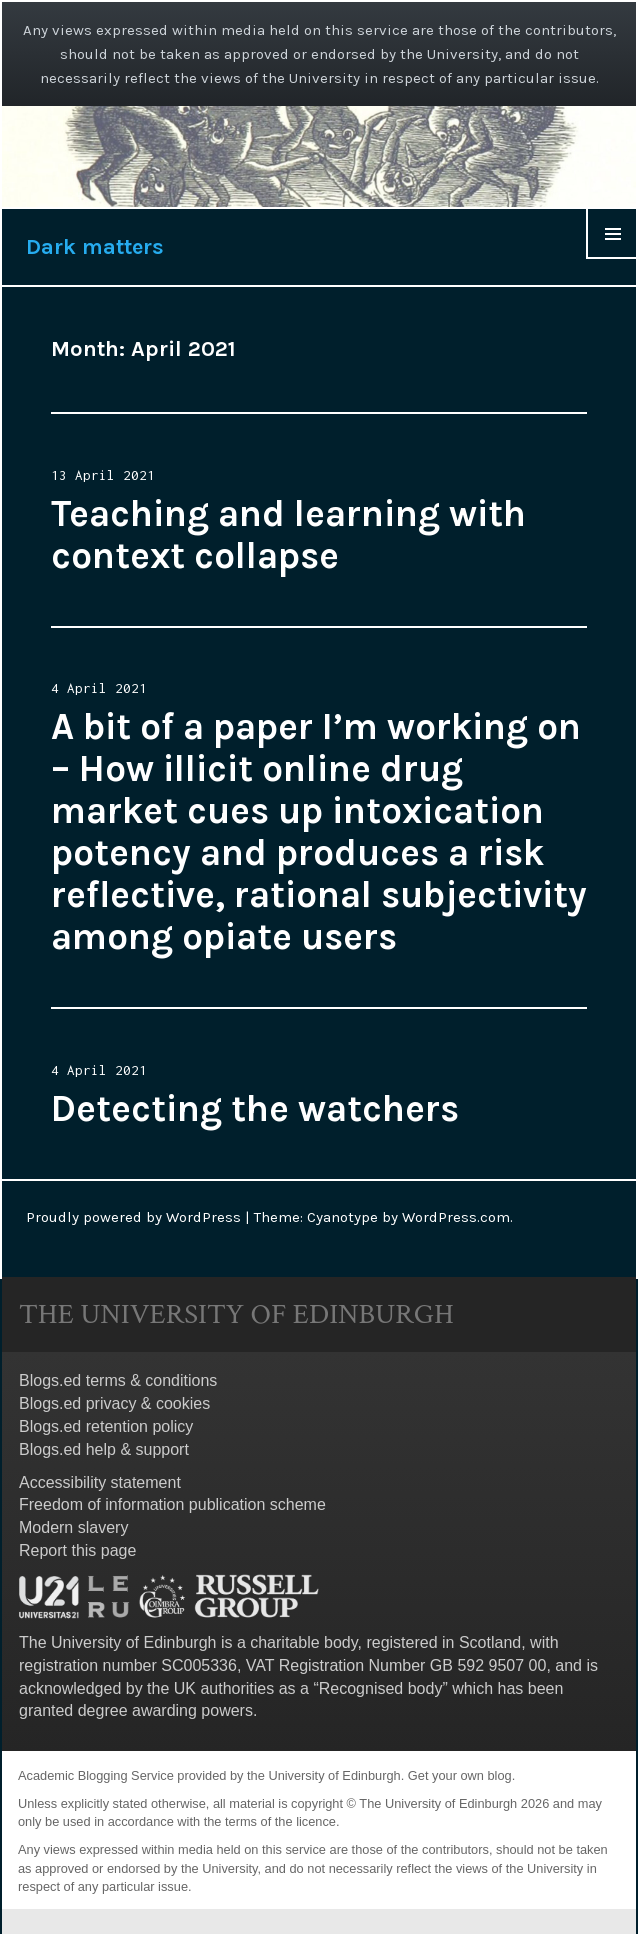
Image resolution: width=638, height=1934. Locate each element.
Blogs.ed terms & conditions (118, 1380)
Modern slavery (73, 1527)
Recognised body (381, 1688)
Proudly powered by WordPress (133, 1217)
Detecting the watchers (255, 1108)
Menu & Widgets (612, 258)
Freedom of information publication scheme (172, 1504)
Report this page (77, 1550)
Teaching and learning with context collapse (288, 534)
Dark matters (95, 247)
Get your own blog (460, 1775)
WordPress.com (456, 1217)
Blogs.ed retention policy (106, 1426)
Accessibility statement (100, 1482)
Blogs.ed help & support (104, 1449)
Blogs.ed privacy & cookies (114, 1403)
